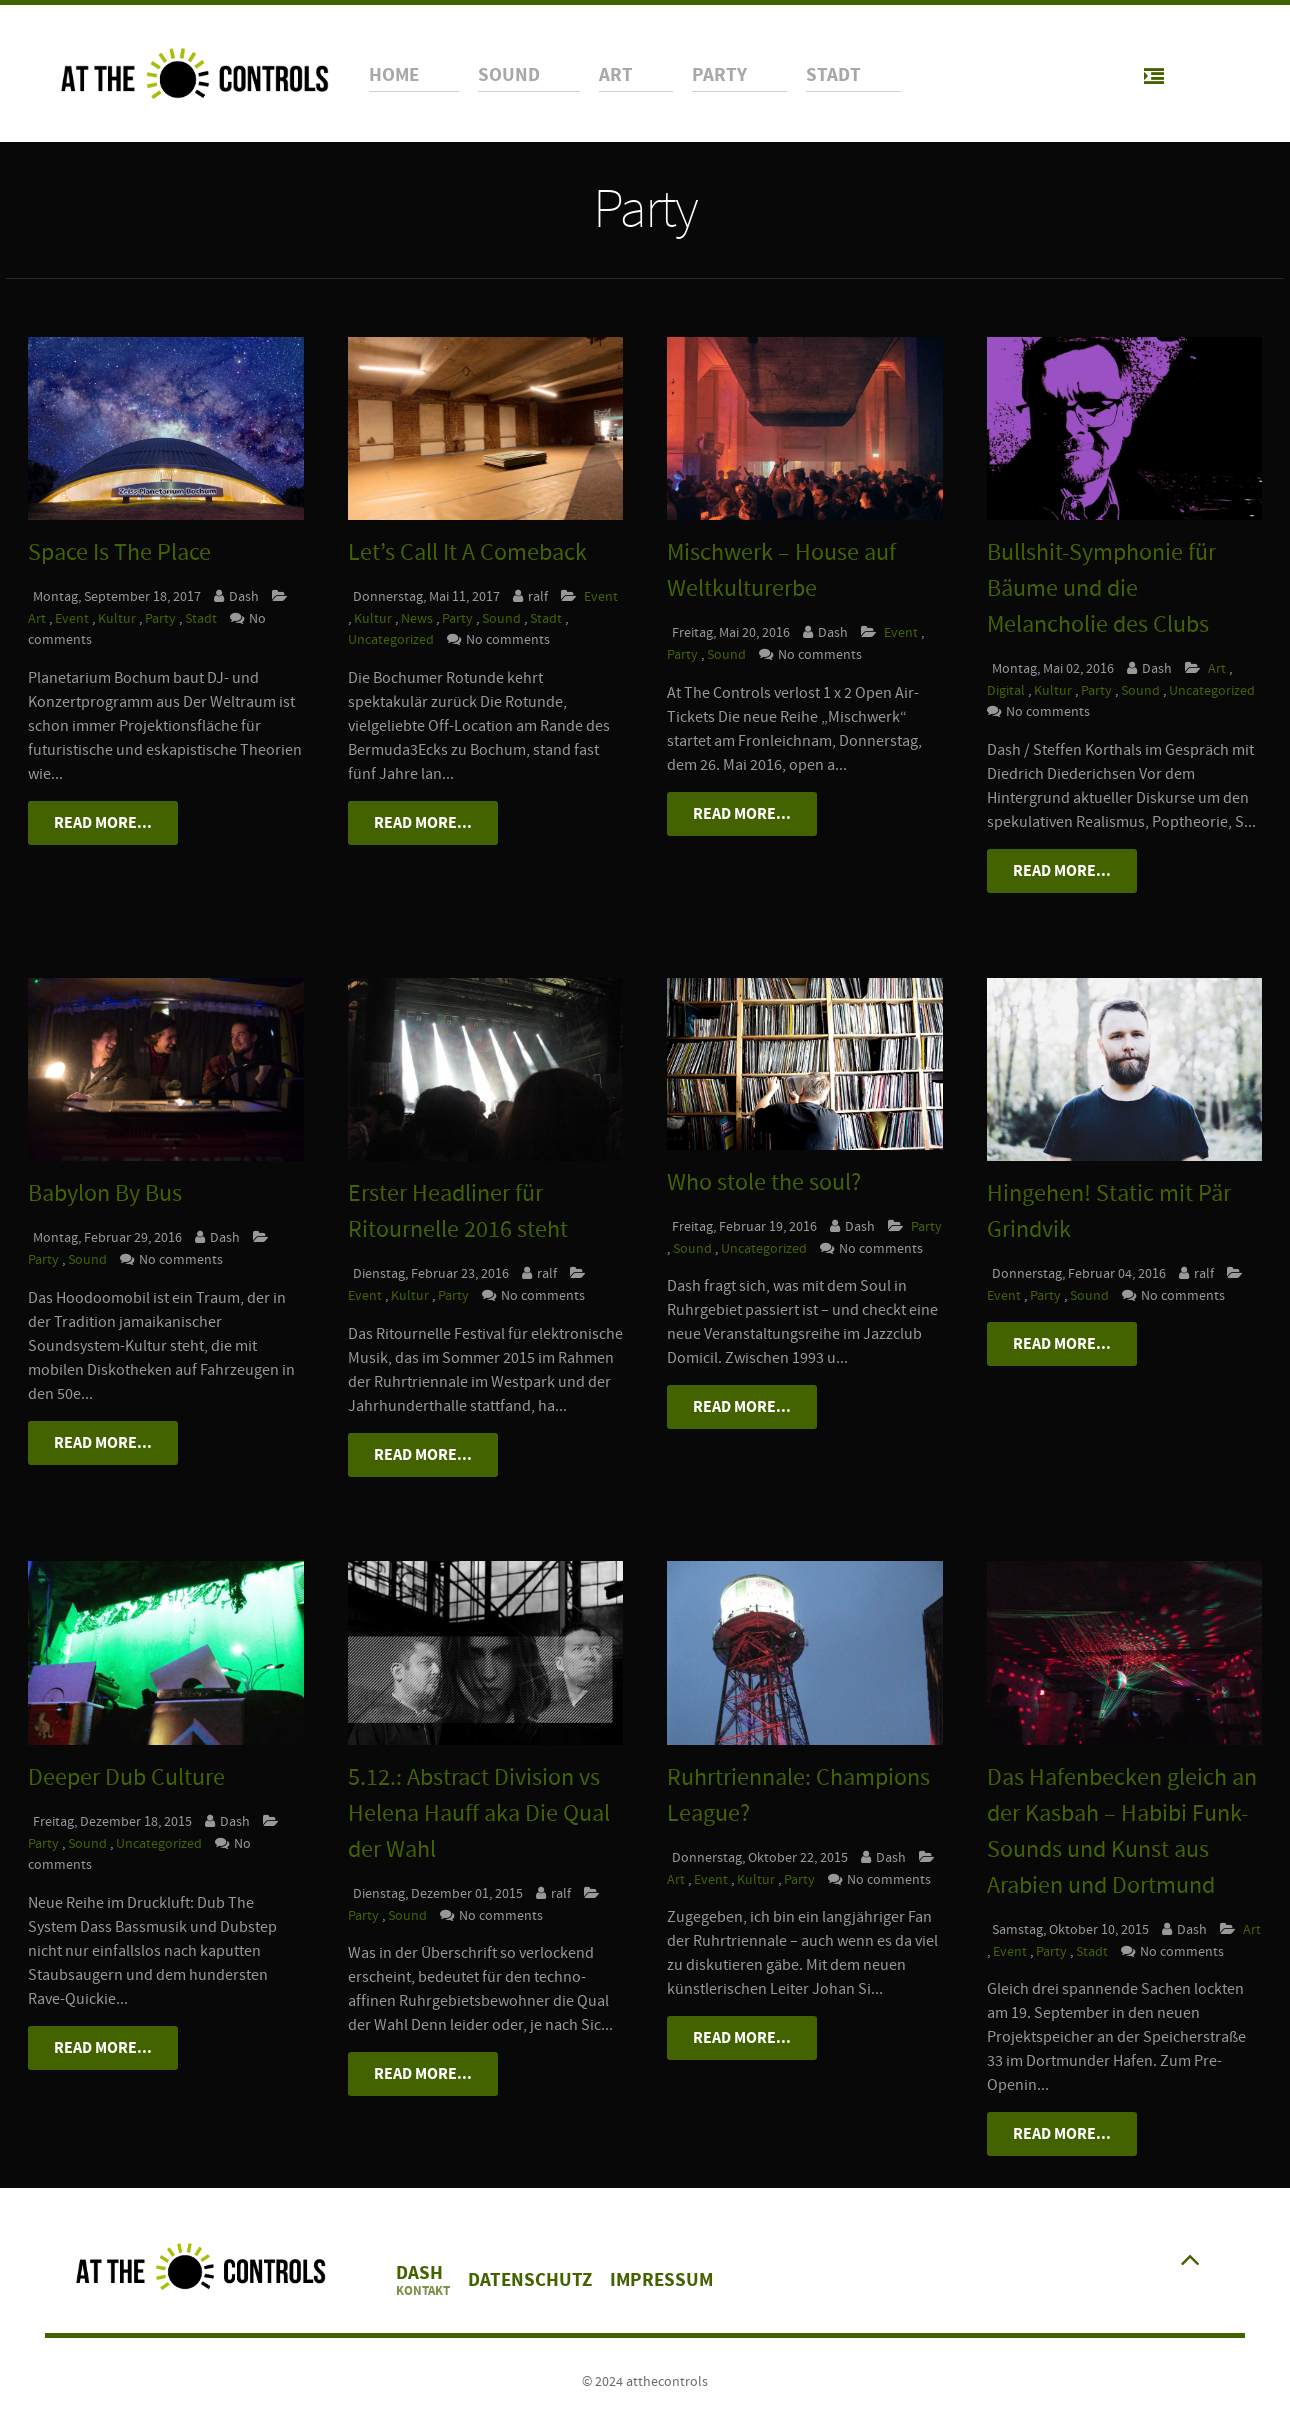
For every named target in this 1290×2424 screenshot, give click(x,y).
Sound (503, 618)
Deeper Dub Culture (126, 1777)
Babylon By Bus (105, 1193)
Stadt (202, 618)
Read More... (103, 823)
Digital (1007, 690)
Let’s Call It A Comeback (467, 552)
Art (38, 618)
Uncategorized (392, 639)
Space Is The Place (119, 552)
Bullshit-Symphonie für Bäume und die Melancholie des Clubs (1101, 588)
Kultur (118, 618)
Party (162, 618)
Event (73, 618)
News (418, 618)
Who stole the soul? (764, 1182)
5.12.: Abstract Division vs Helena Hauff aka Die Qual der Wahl (479, 1813)
